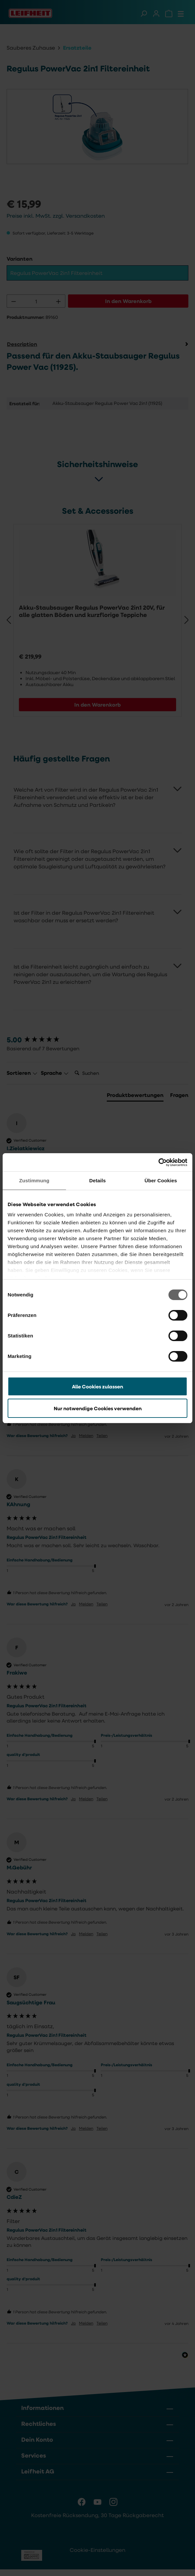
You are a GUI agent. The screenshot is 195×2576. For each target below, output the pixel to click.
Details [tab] (97, 1180)
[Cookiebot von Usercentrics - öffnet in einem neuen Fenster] (158, 1162)
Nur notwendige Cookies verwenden (98, 1408)
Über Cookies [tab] (161, 1180)
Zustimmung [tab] (34, 1180)
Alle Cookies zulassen (97, 1386)
